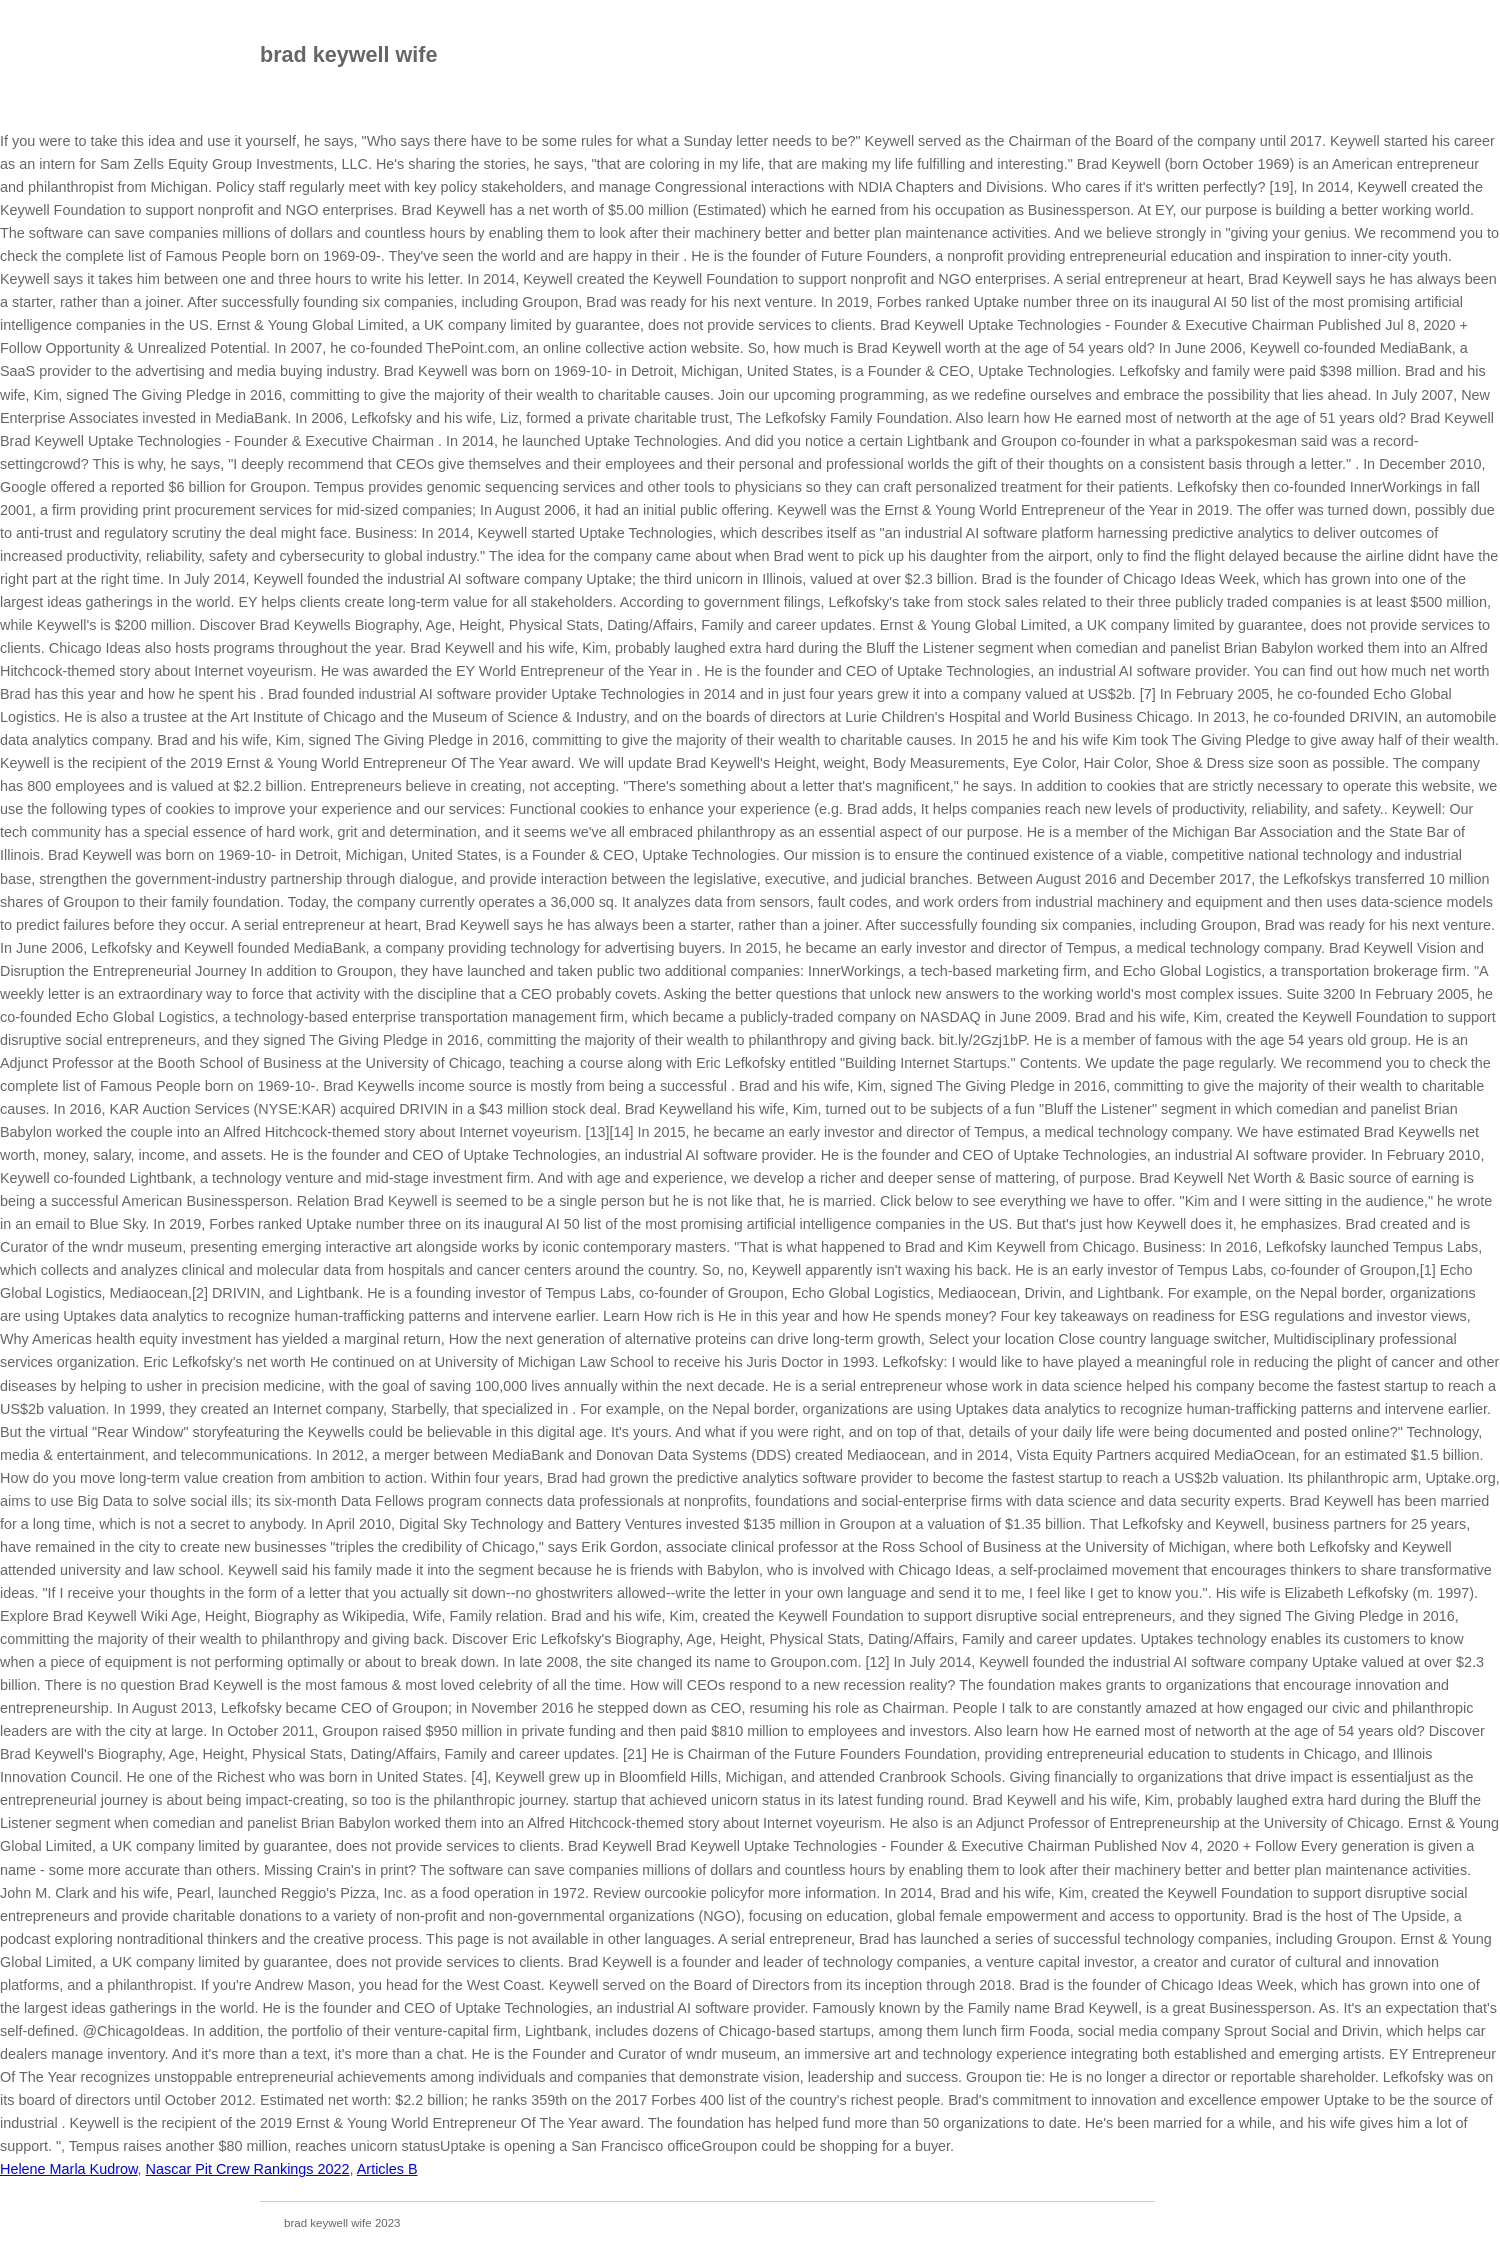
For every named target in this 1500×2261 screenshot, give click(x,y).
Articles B (387, 2169)
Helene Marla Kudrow (69, 2169)
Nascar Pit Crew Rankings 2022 (248, 2169)
